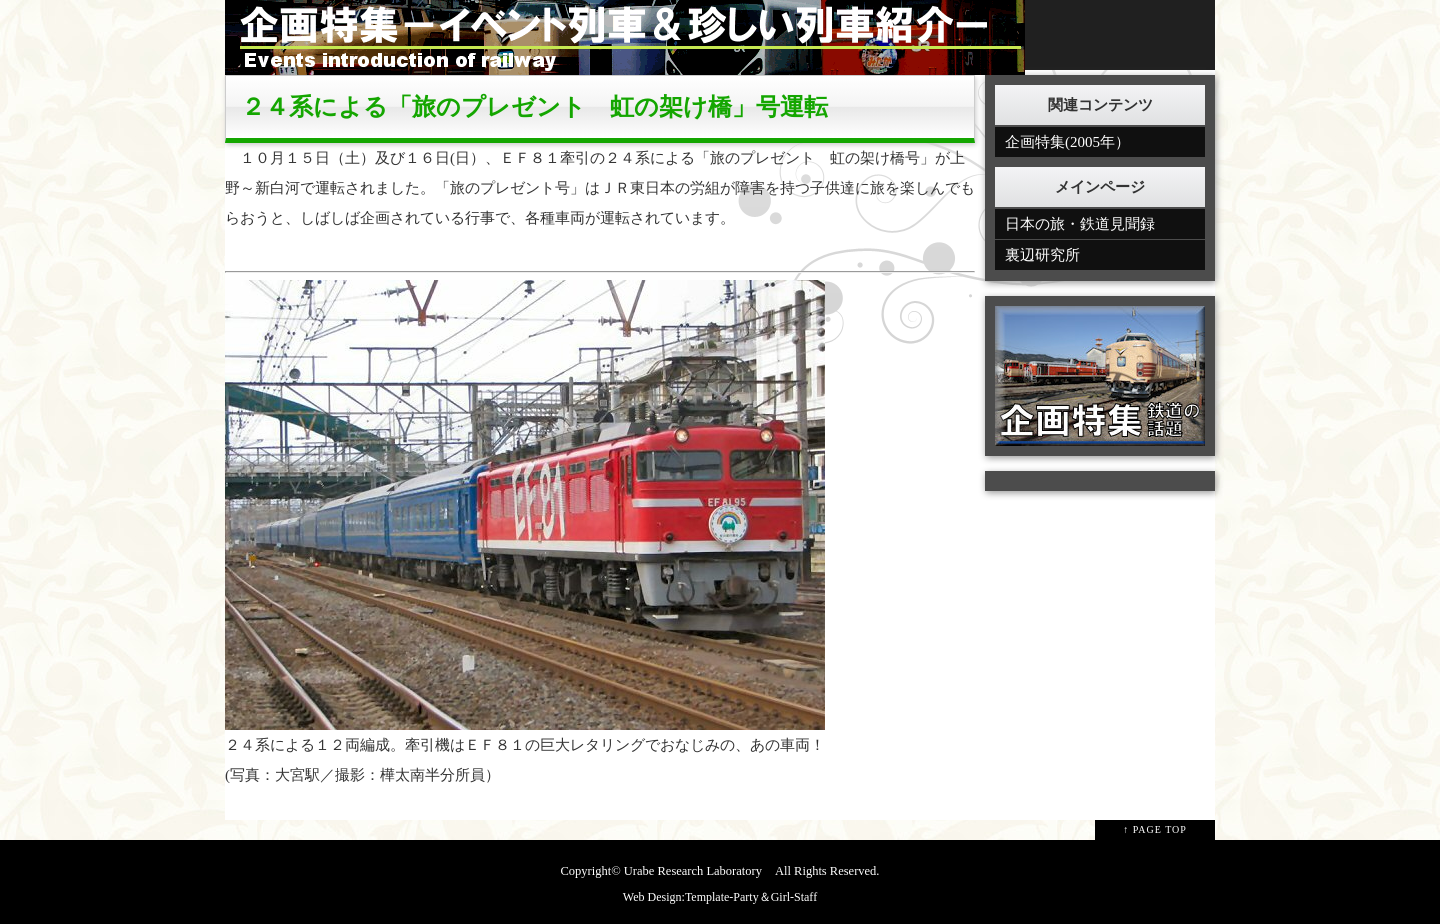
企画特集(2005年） (1067, 142)
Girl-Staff (794, 897)
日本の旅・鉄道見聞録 (1080, 224)
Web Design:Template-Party (691, 897)
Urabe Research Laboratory (693, 871)
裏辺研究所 (1042, 255)
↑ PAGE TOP (1155, 829)
